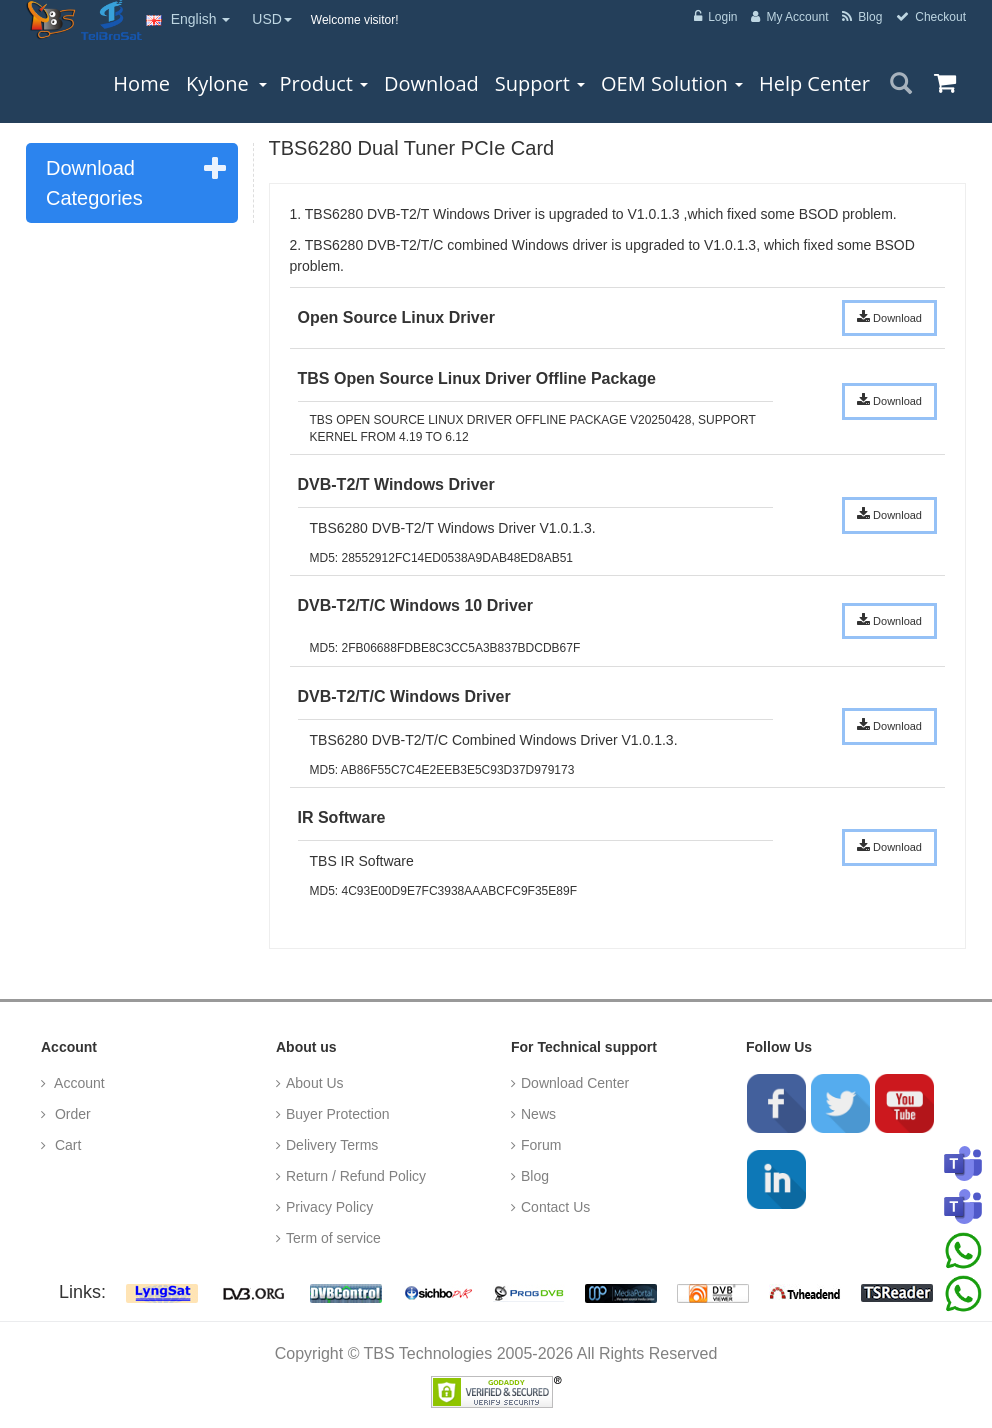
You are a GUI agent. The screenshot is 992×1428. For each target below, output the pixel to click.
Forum (541, 1145)
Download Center (575, 1083)
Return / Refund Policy (356, 1176)
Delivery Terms (332, 1145)
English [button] (188, 19)
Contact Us (555, 1207)
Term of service (333, 1238)
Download (889, 317)
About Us (315, 1083)
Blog (535, 1176)
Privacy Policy (329, 1207)
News (538, 1114)
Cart (66, 1145)
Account (78, 1083)
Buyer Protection (338, 1114)
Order (71, 1114)
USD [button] (272, 19)
